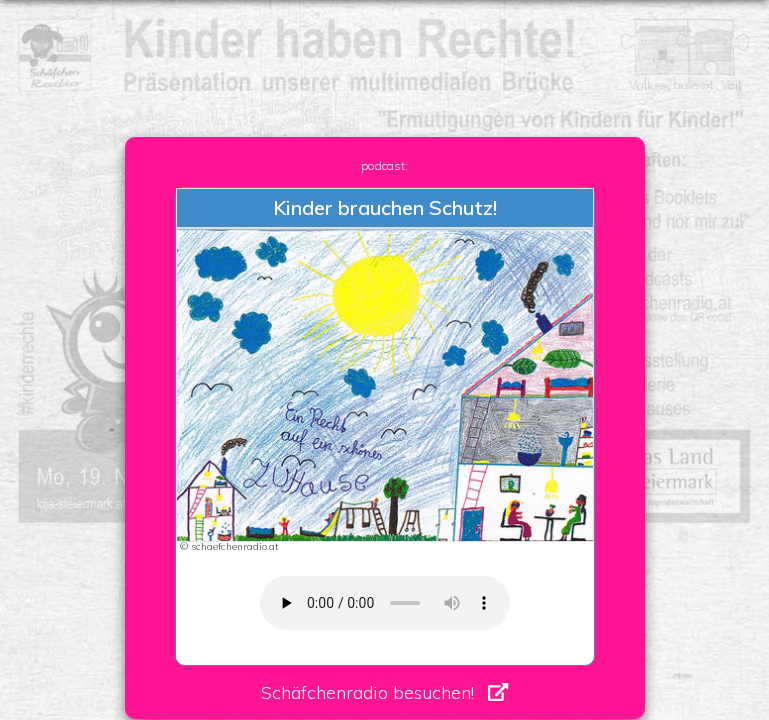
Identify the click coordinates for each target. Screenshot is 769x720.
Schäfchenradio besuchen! (367, 692)
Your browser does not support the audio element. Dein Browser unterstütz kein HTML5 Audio (385, 603)
